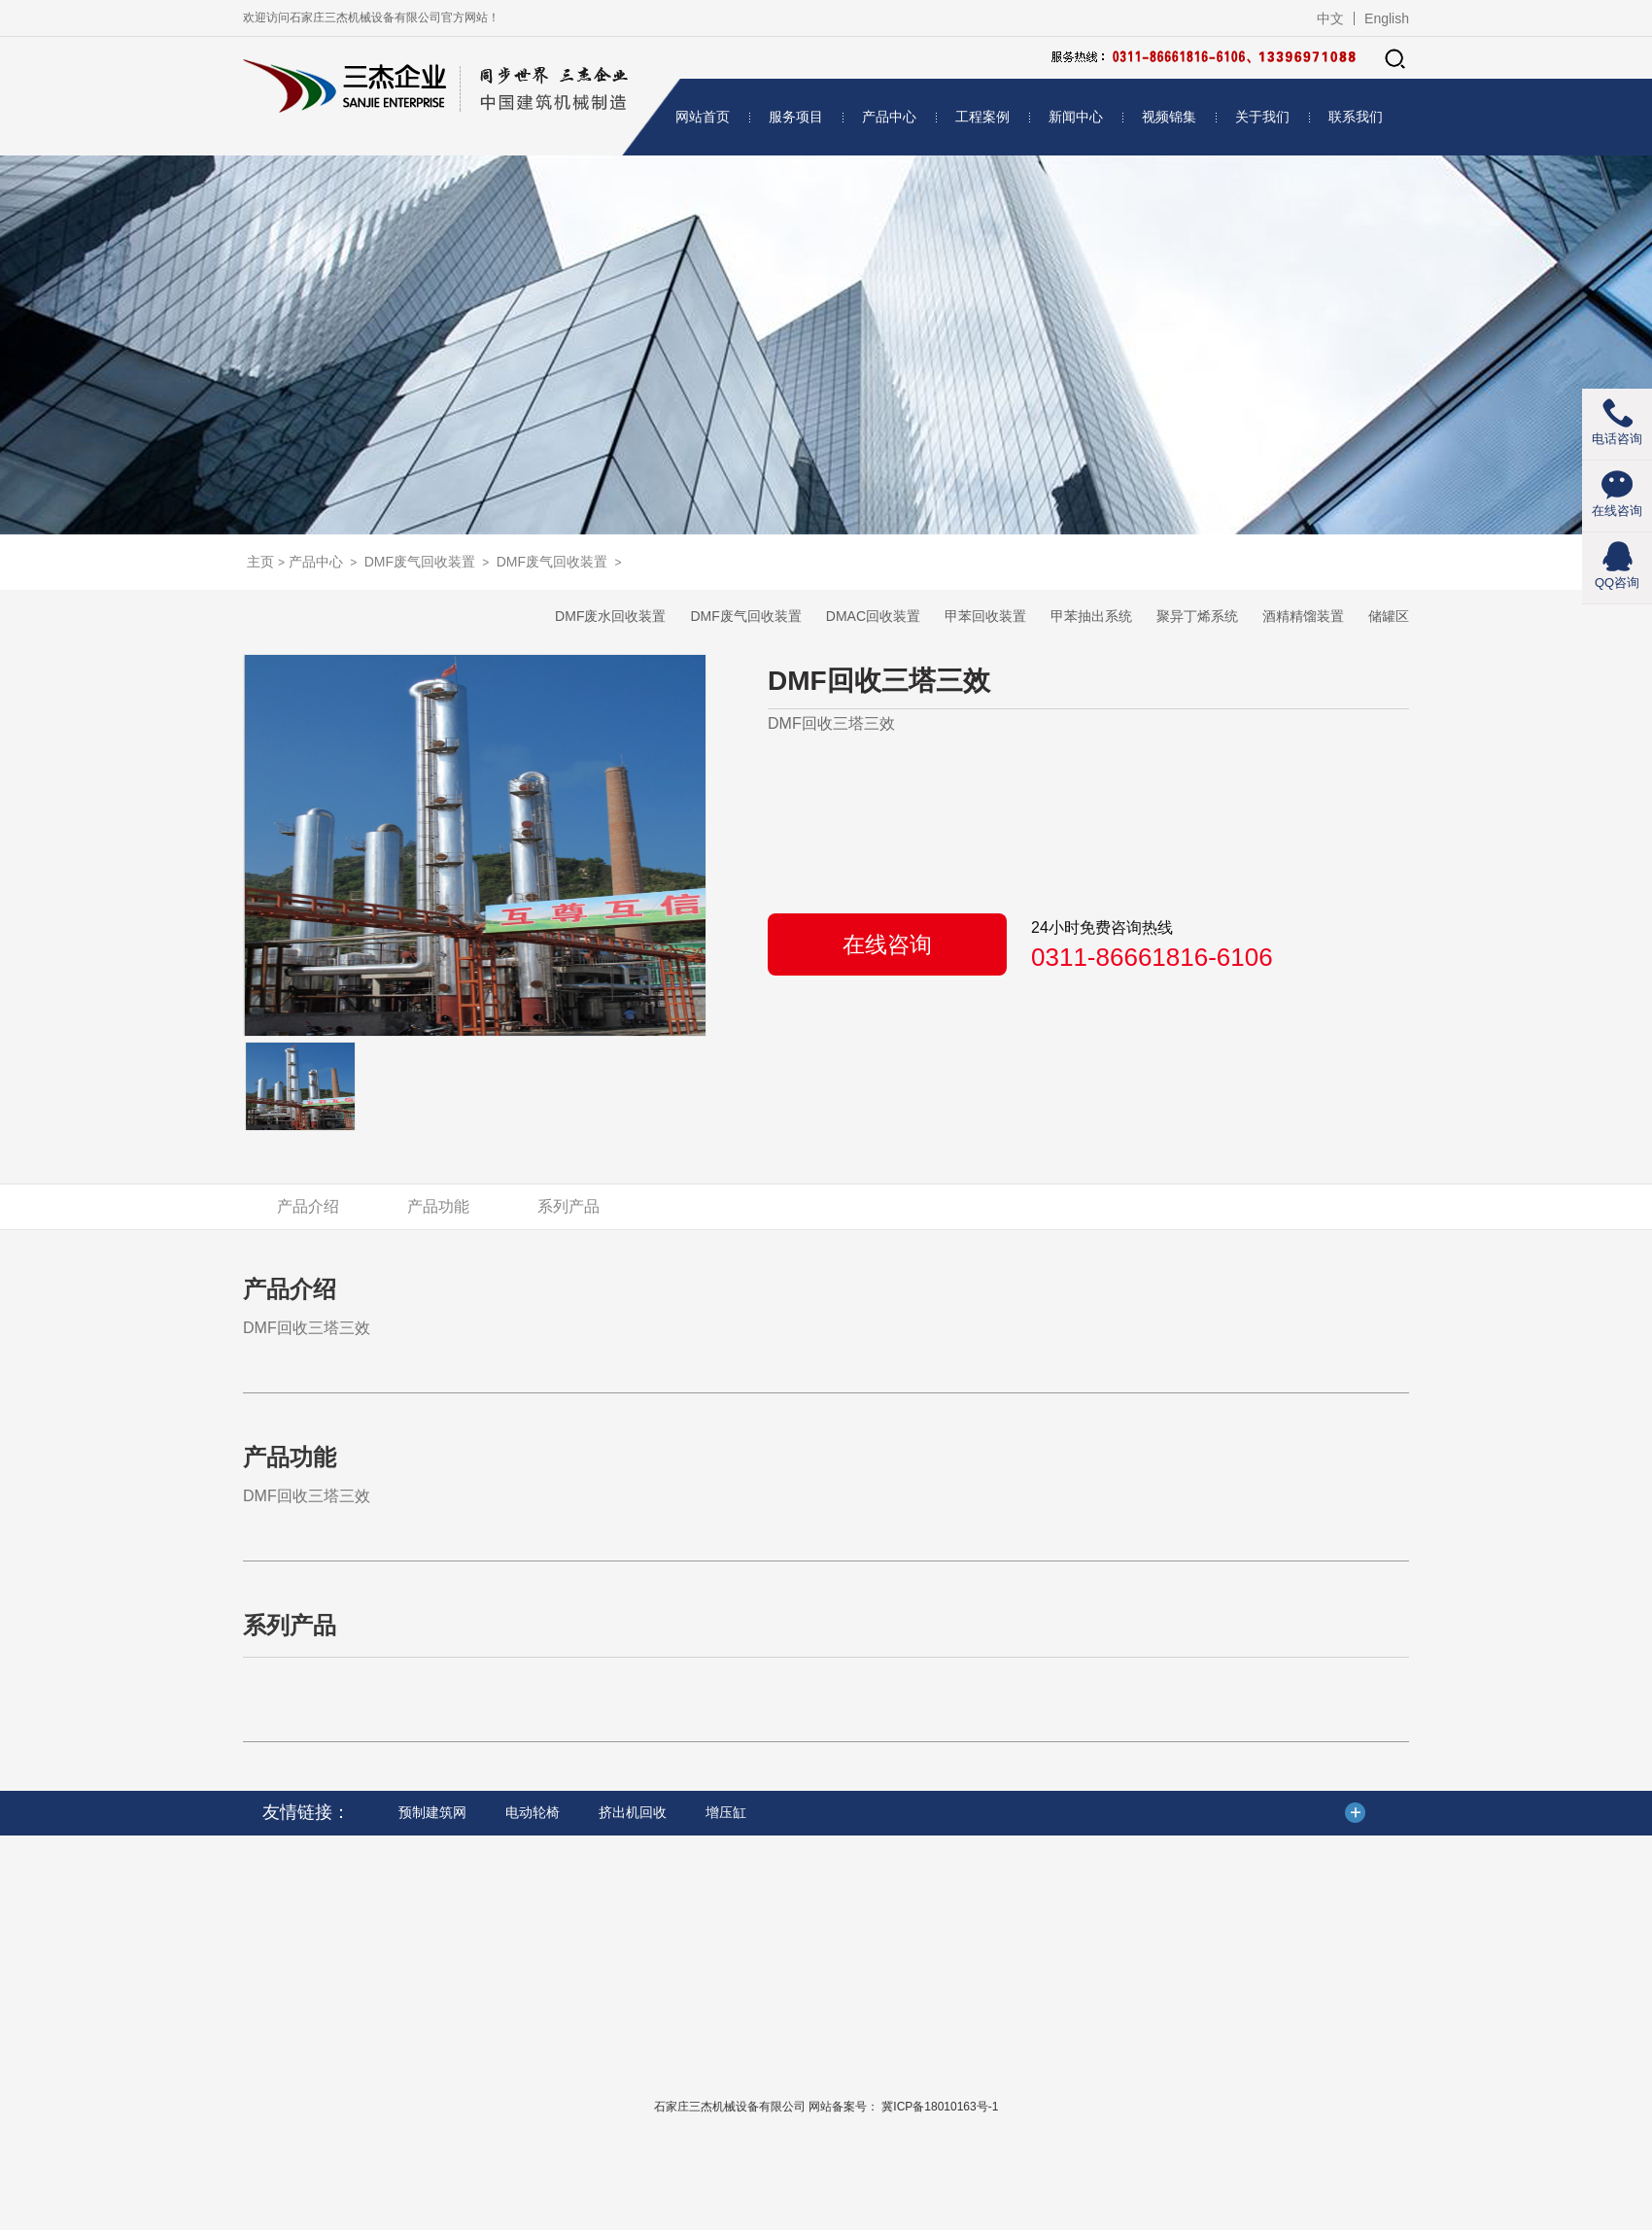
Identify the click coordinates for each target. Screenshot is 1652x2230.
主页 (260, 561)
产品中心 (889, 116)
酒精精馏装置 (1303, 616)
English (1386, 18)
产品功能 (438, 1206)
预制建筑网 (432, 1812)
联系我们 (1355, 116)
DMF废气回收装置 (419, 561)
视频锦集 (1169, 116)
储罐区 (1388, 616)
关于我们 (1262, 116)
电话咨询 (1617, 438)
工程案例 (982, 116)
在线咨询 (887, 944)
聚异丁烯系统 (1197, 616)
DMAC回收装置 (873, 616)
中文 (1330, 18)
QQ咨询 (1617, 582)
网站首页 (702, 116)
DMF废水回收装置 (610, 616)
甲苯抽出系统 (1091, 616)
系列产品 (568, 1206)
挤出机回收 (633, 1812)
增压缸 (726, 1812)
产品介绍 (308, 1206)
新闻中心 (1076, 116)
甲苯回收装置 (985, 616)
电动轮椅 (532, 1812)
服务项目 (796, 116)
